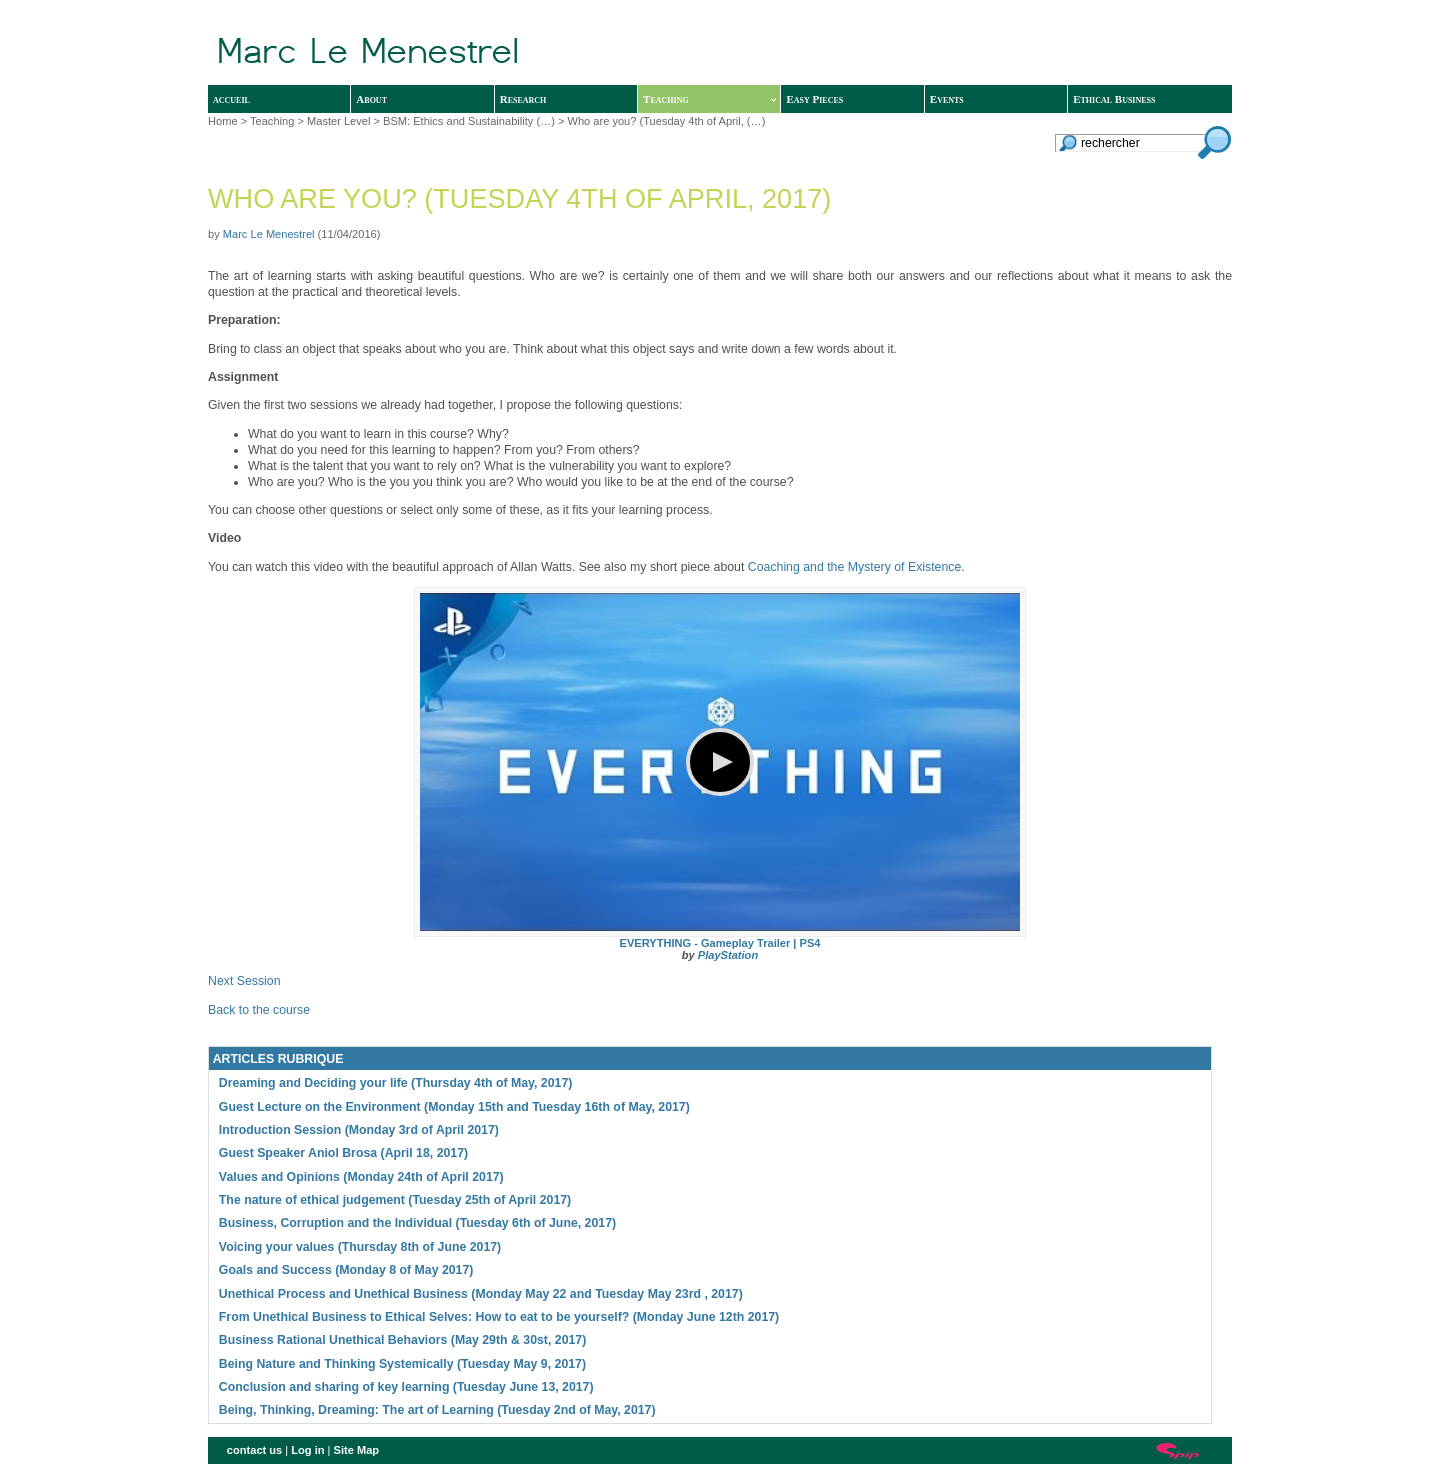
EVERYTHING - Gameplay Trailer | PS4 (720, 943)
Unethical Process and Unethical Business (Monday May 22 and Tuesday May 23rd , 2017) (481, 1294)
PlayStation (728, 955)
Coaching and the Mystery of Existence (855, 567)
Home (223, 121)
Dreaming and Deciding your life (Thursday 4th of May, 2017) (396, 1083)
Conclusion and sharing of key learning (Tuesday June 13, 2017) (406, 1387)
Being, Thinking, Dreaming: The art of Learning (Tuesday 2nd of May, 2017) (437, 1410)
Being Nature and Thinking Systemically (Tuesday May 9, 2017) (402, 1364)
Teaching (709, 99)
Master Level (338, 121)
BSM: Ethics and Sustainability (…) (469, 121)
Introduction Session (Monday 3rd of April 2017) (359, 1130)
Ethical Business (1114, 99)
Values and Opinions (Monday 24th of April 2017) (361, 1177)
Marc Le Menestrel (269, 234)
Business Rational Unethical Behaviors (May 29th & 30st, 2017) (402, 1340)
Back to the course (259, 1010)
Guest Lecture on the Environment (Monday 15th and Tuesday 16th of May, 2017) (454, 1107)
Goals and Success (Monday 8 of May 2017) (346, 1270)
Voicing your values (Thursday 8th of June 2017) (360, 1247)
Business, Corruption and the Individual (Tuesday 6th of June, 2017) (417, 1223)
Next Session (244, 981)
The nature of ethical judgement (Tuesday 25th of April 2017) (395, 1200)
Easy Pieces (814, 99)
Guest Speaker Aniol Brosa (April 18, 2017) (343, 1153)
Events (947, 99)
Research (523, 99)
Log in (307, 1450)
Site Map (357, 1450)
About (371, 99)
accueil (231, 99)
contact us (254, 1450)
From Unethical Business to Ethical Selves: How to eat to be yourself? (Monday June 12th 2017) (499, 1317)
